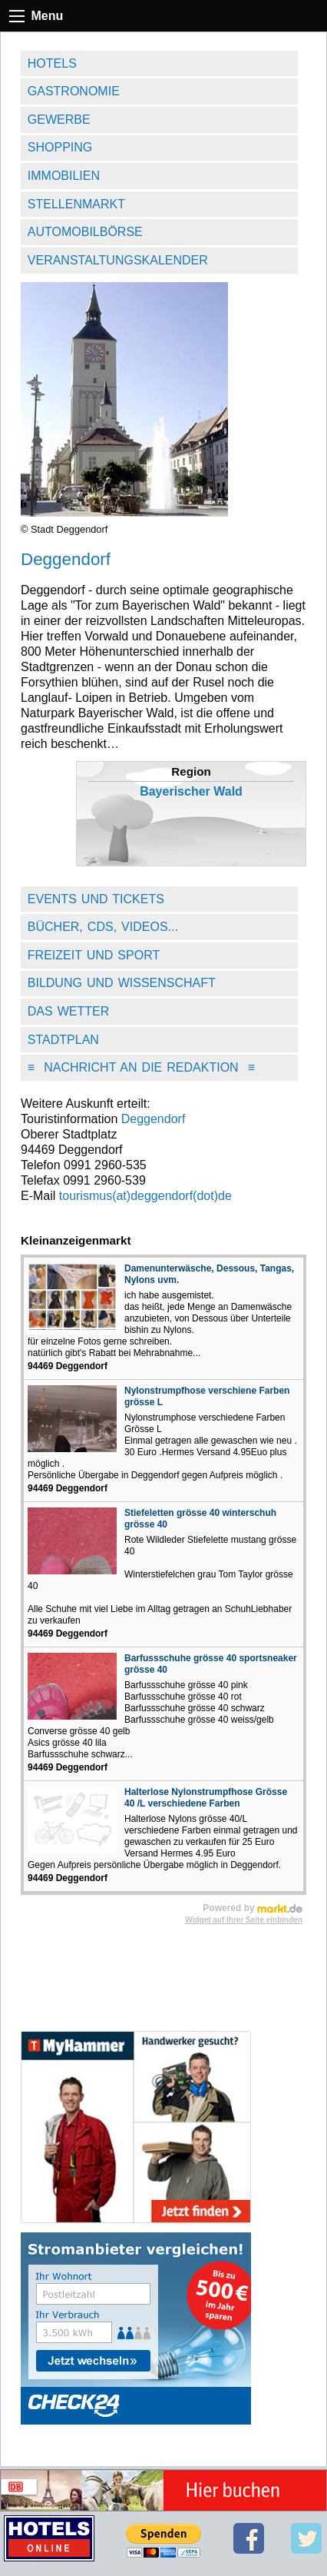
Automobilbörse (85, 231)
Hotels (52, 63)
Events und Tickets (96, 899)
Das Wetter (69, 1011)
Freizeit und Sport (94, 955)
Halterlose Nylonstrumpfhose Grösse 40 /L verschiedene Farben (205, 1798)
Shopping (60, 147)
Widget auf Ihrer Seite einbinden (243, 1920)
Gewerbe (59, 119)
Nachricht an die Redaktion (141, 1067)
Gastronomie (74, 91)
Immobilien (64, 175)
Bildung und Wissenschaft (122, 982)
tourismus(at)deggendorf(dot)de (145, 1195)
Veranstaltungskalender (118, 260)
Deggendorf (153, 1118)
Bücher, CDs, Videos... (103, 926)
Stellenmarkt (76, 204)
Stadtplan (63, 1039)
